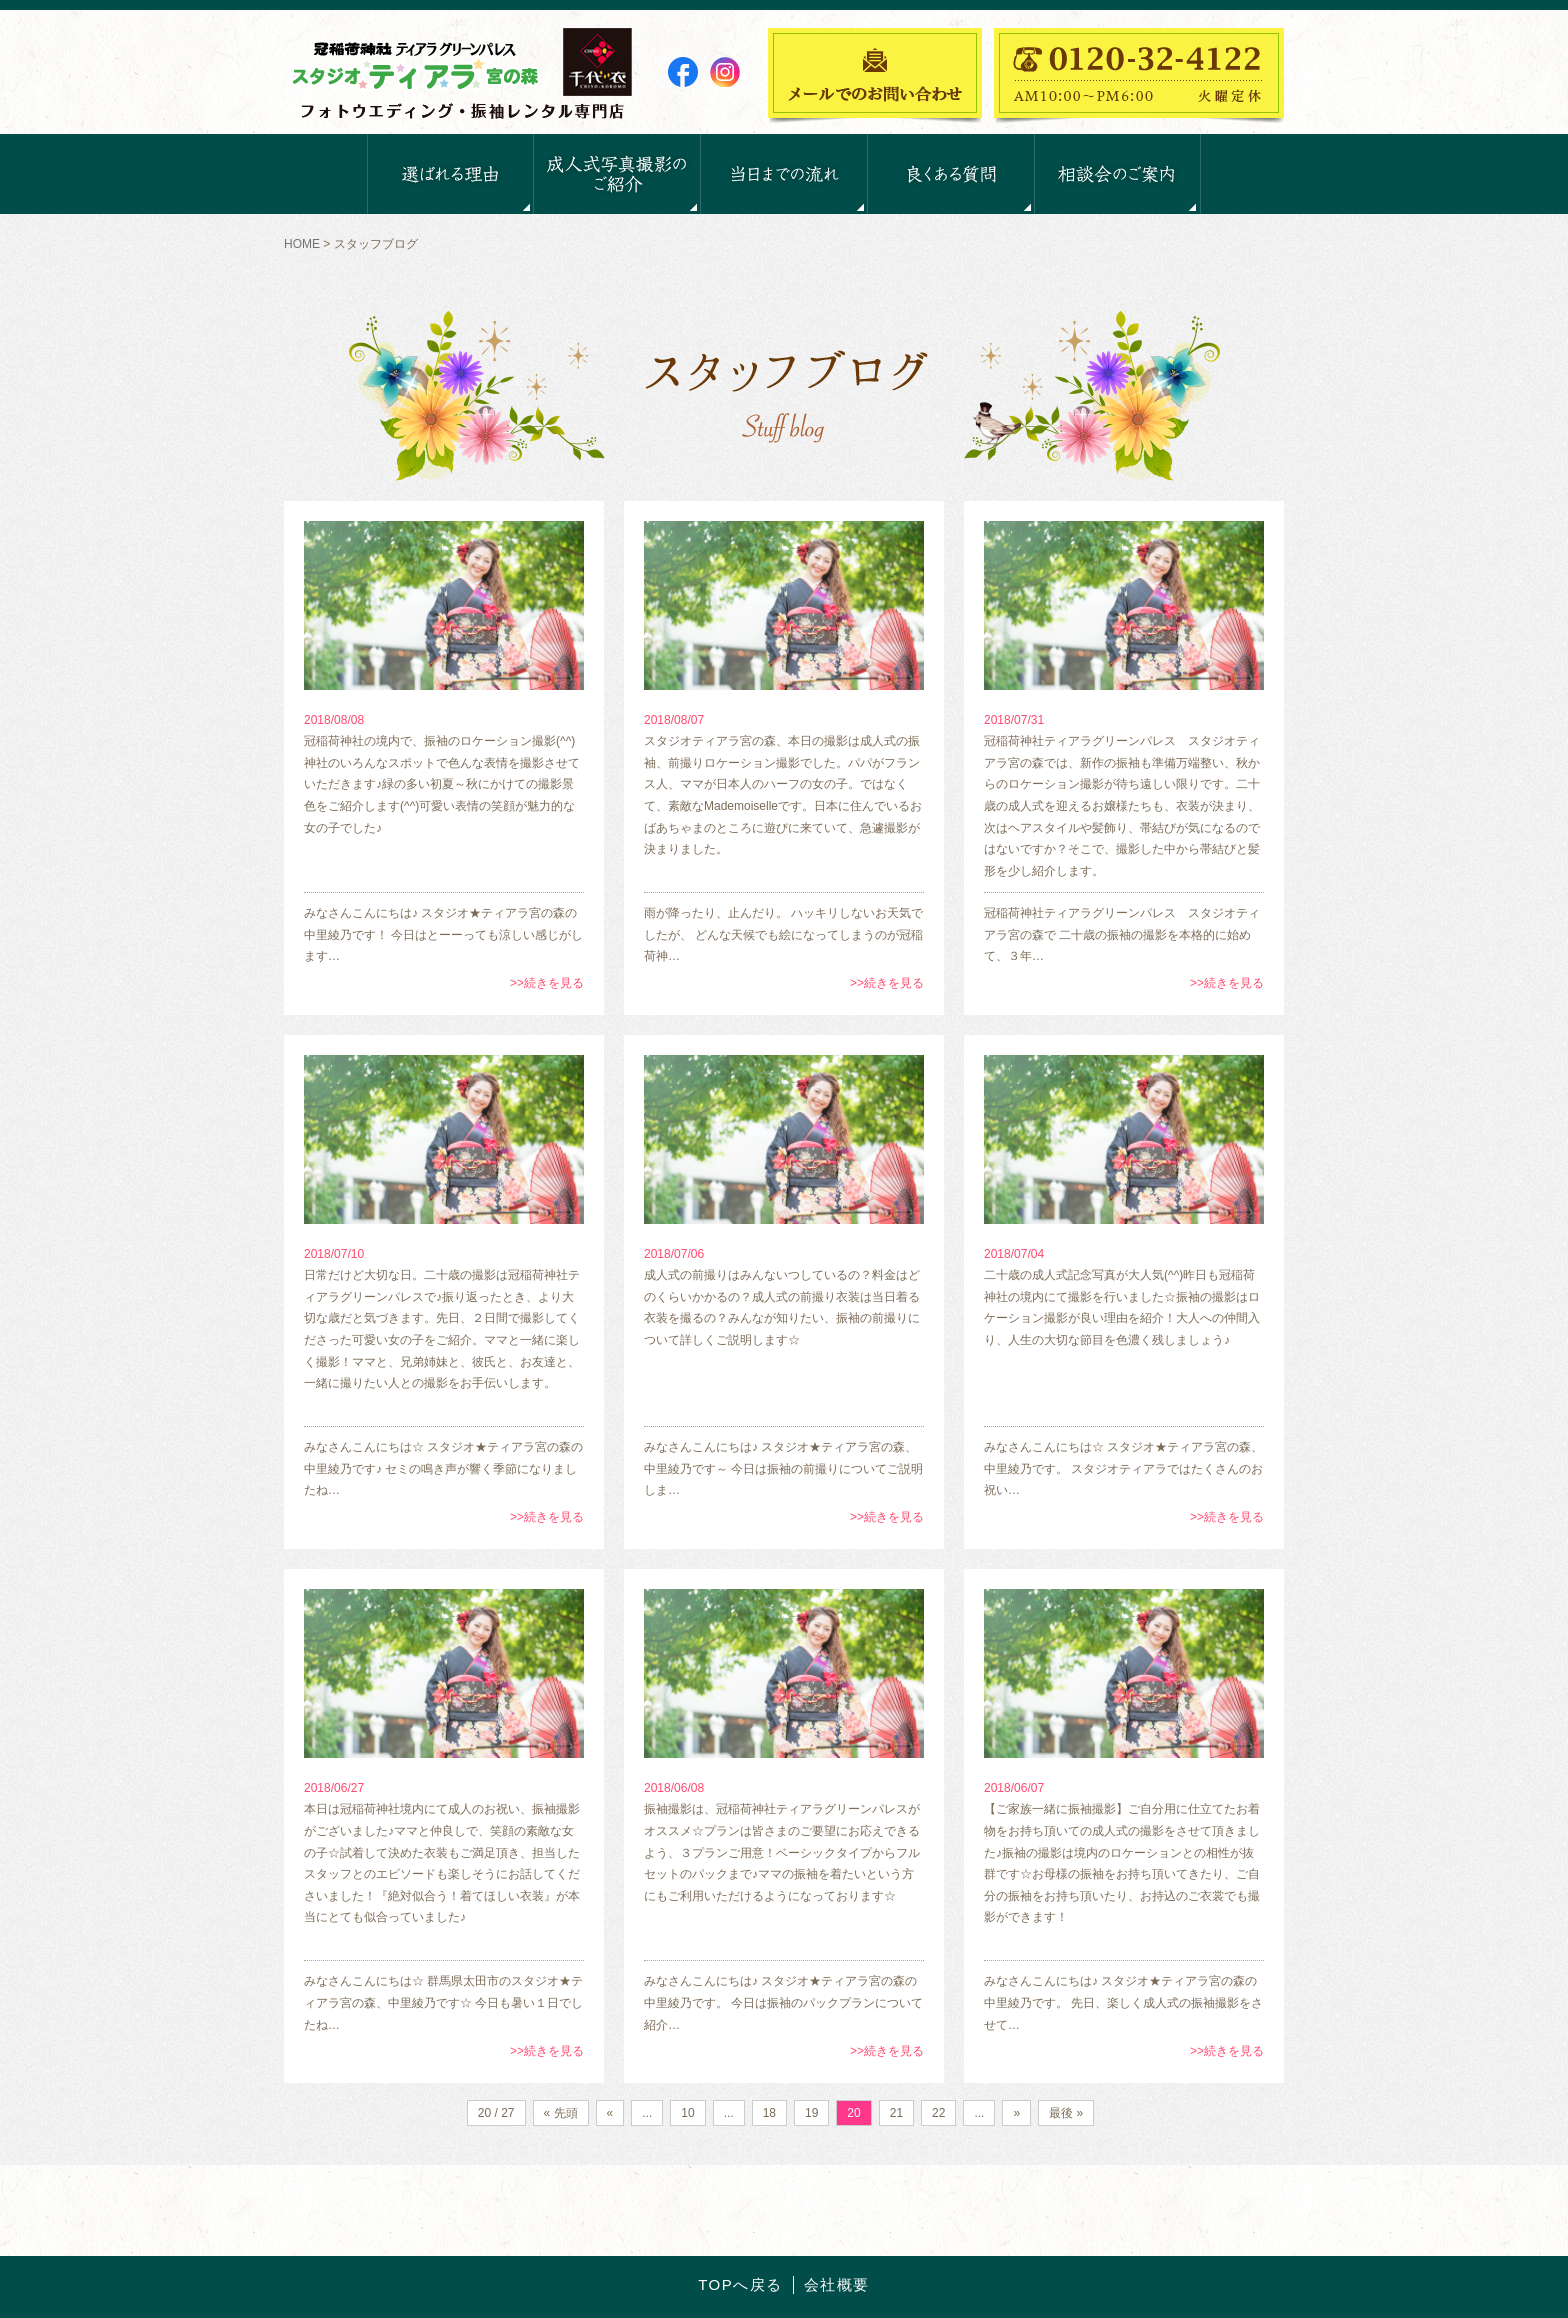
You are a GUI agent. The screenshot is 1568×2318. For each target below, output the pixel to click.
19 (811, 2113)
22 (938, 2113)
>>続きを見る (547, 983)
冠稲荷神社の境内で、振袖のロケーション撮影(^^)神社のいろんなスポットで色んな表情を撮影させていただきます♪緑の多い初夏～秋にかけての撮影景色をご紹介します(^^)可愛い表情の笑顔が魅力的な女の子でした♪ (442, 784)
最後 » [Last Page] (1066, 2113)
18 (769, 2113)
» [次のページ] (1016, 2113)
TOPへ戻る (740, 2284)
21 (896, 2113)
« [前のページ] (610, 2113)
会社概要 (837, 2284)
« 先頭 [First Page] (561, 2113)
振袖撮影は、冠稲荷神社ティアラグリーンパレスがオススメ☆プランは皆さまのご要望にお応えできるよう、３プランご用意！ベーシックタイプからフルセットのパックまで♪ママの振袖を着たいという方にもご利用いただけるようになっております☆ (782, 1852)
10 (687, 2113)
